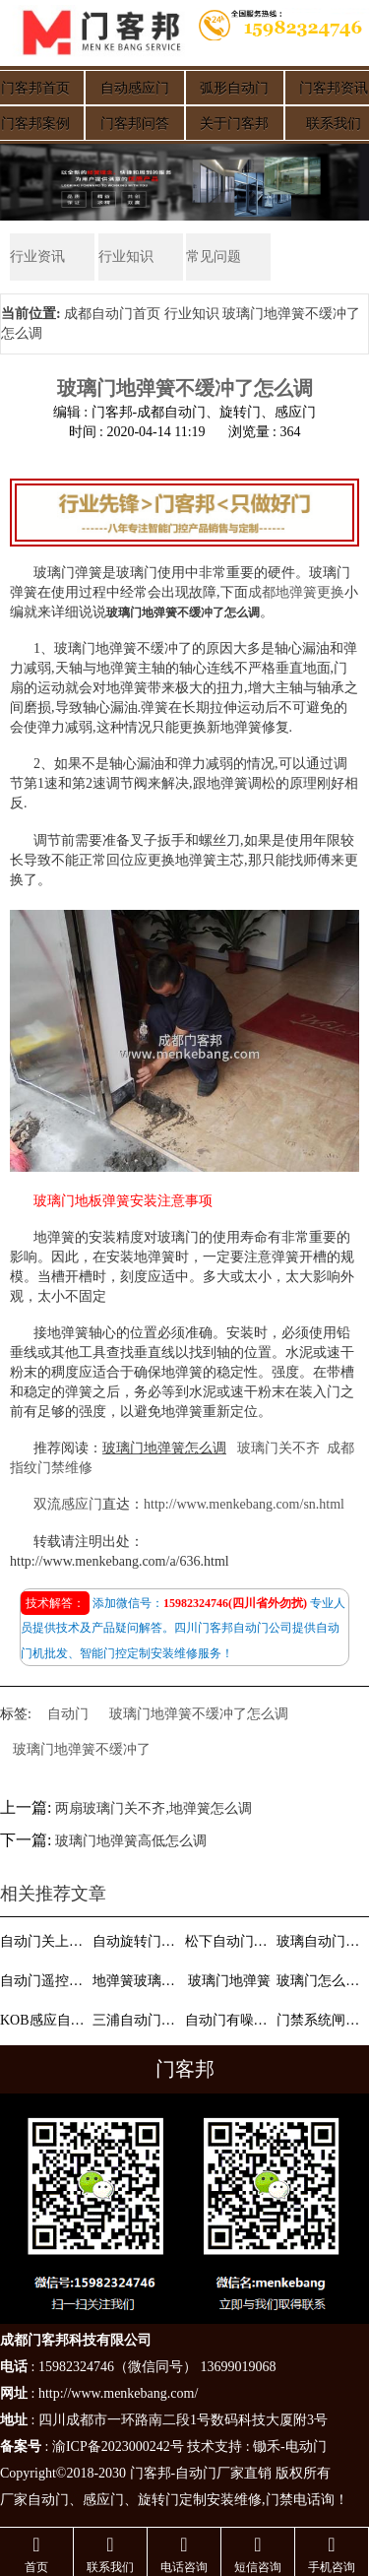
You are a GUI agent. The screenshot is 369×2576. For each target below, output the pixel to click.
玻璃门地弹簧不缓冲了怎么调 (198, 1714)
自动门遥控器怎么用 (44, 1980)
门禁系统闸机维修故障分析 (321, 2020)
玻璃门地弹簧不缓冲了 (82, 1749)
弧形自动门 (234, 88)
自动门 (68, 1714)
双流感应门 (67, 1504)
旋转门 (158, 2499)
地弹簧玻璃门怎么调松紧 (136, 1980)
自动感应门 (134, 88)
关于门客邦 (234, 123)
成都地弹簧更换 (296, 592)
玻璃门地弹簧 (229, 1980)
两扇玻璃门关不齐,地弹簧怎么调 (153, 1808)
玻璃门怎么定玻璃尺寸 (321, 1980)
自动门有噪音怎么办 (229, 2020)
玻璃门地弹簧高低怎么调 (131, 1841)
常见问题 (213, 256)
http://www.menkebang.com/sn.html (244, 1504)
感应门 (103, 2499)
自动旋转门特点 (136, 1941)
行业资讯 (37, 256)
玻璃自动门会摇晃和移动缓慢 (321, 1941)
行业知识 (126, 256)
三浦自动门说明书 (136, 2020)
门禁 (279, 2499)
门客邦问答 (134, 123)
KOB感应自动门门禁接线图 (44, 2020)
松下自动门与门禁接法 (229, 1941)
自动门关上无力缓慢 (44, 1941)
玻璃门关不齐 (278, 1448)
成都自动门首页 (112, 313)
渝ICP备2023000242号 (118, 2446)
